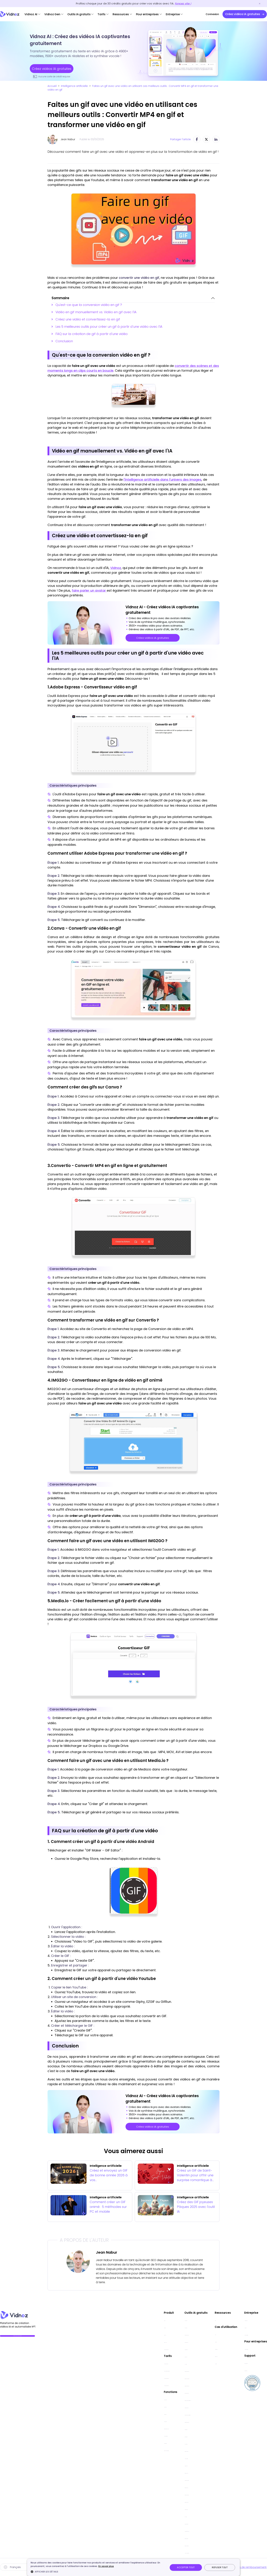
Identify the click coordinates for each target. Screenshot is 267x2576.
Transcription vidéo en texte (164, 2530)
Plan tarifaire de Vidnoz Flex (110, 2385)
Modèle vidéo (101, 2414)
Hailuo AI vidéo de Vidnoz (162, 2552)
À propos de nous (248, 2320)
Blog (209, 2320)
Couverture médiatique (251, 2334)
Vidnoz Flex (99, 2334)
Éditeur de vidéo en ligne (162, 2392)
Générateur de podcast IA (163, 2545)
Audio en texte (155, 2356)
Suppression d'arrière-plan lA (165, 2421)
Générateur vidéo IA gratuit (110, 2428)
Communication (217, 2348)
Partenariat (243, 2327)
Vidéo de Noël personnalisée (111, 2450)
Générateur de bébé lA (161, 2451)
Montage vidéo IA (103, 2443)
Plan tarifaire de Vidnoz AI (109, 2363)
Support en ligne (247, 2370)
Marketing (212, 2341)
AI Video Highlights (158, 2458)
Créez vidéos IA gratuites (25, 2336)
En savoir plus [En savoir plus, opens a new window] (106, 2566)
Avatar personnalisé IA (107, 2435)
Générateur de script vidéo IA (165, 2378)
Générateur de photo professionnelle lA (172, 2400)
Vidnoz (115, 568)
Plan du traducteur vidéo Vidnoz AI (115, 2370)
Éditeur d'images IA (158, 2436)
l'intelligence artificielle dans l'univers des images (162, 479)
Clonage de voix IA (158, 2465)
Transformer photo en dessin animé (170, 2414)
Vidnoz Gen (52, 14)
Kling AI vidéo (154, 2516)
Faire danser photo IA (160, 2342)
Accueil (52, 86)
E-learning (213, 2363)
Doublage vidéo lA (158, 2349)
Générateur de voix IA (160, 2472)
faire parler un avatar (89, 590)
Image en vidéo (156, 2429)
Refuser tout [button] (220, 2567)
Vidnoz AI (30, 14)
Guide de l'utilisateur (249, 2363)
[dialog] (133, 2567)
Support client (215, 2356)
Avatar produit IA (103, 2421)
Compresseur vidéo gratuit (164, 2371)
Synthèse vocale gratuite (162, 2480)
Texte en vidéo (155, 2327)
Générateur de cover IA (161, 2501)
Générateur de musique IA (163, 2494)
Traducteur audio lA (159, 2509)
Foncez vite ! (183, 3)
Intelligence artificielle (74, 86)
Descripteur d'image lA (161, 2523)
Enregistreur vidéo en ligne (163, 2385)
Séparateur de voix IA (160, 2487)
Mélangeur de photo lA (161, 2407)
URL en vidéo (154, 2363)
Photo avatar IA (102, 2406)
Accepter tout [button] (186, 2567)
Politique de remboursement (248, 2567)
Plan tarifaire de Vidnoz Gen (110, 2378)
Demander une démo (250, 2348)
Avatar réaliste (101, 2399)
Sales (209, 2334)
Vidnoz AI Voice (102, 2342)
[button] (97, 2571)
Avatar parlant (155, 2320)
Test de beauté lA (157, 2443)
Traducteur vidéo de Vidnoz (110, 2349)
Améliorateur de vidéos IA (162, 2334)
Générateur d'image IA (161, 2538)
